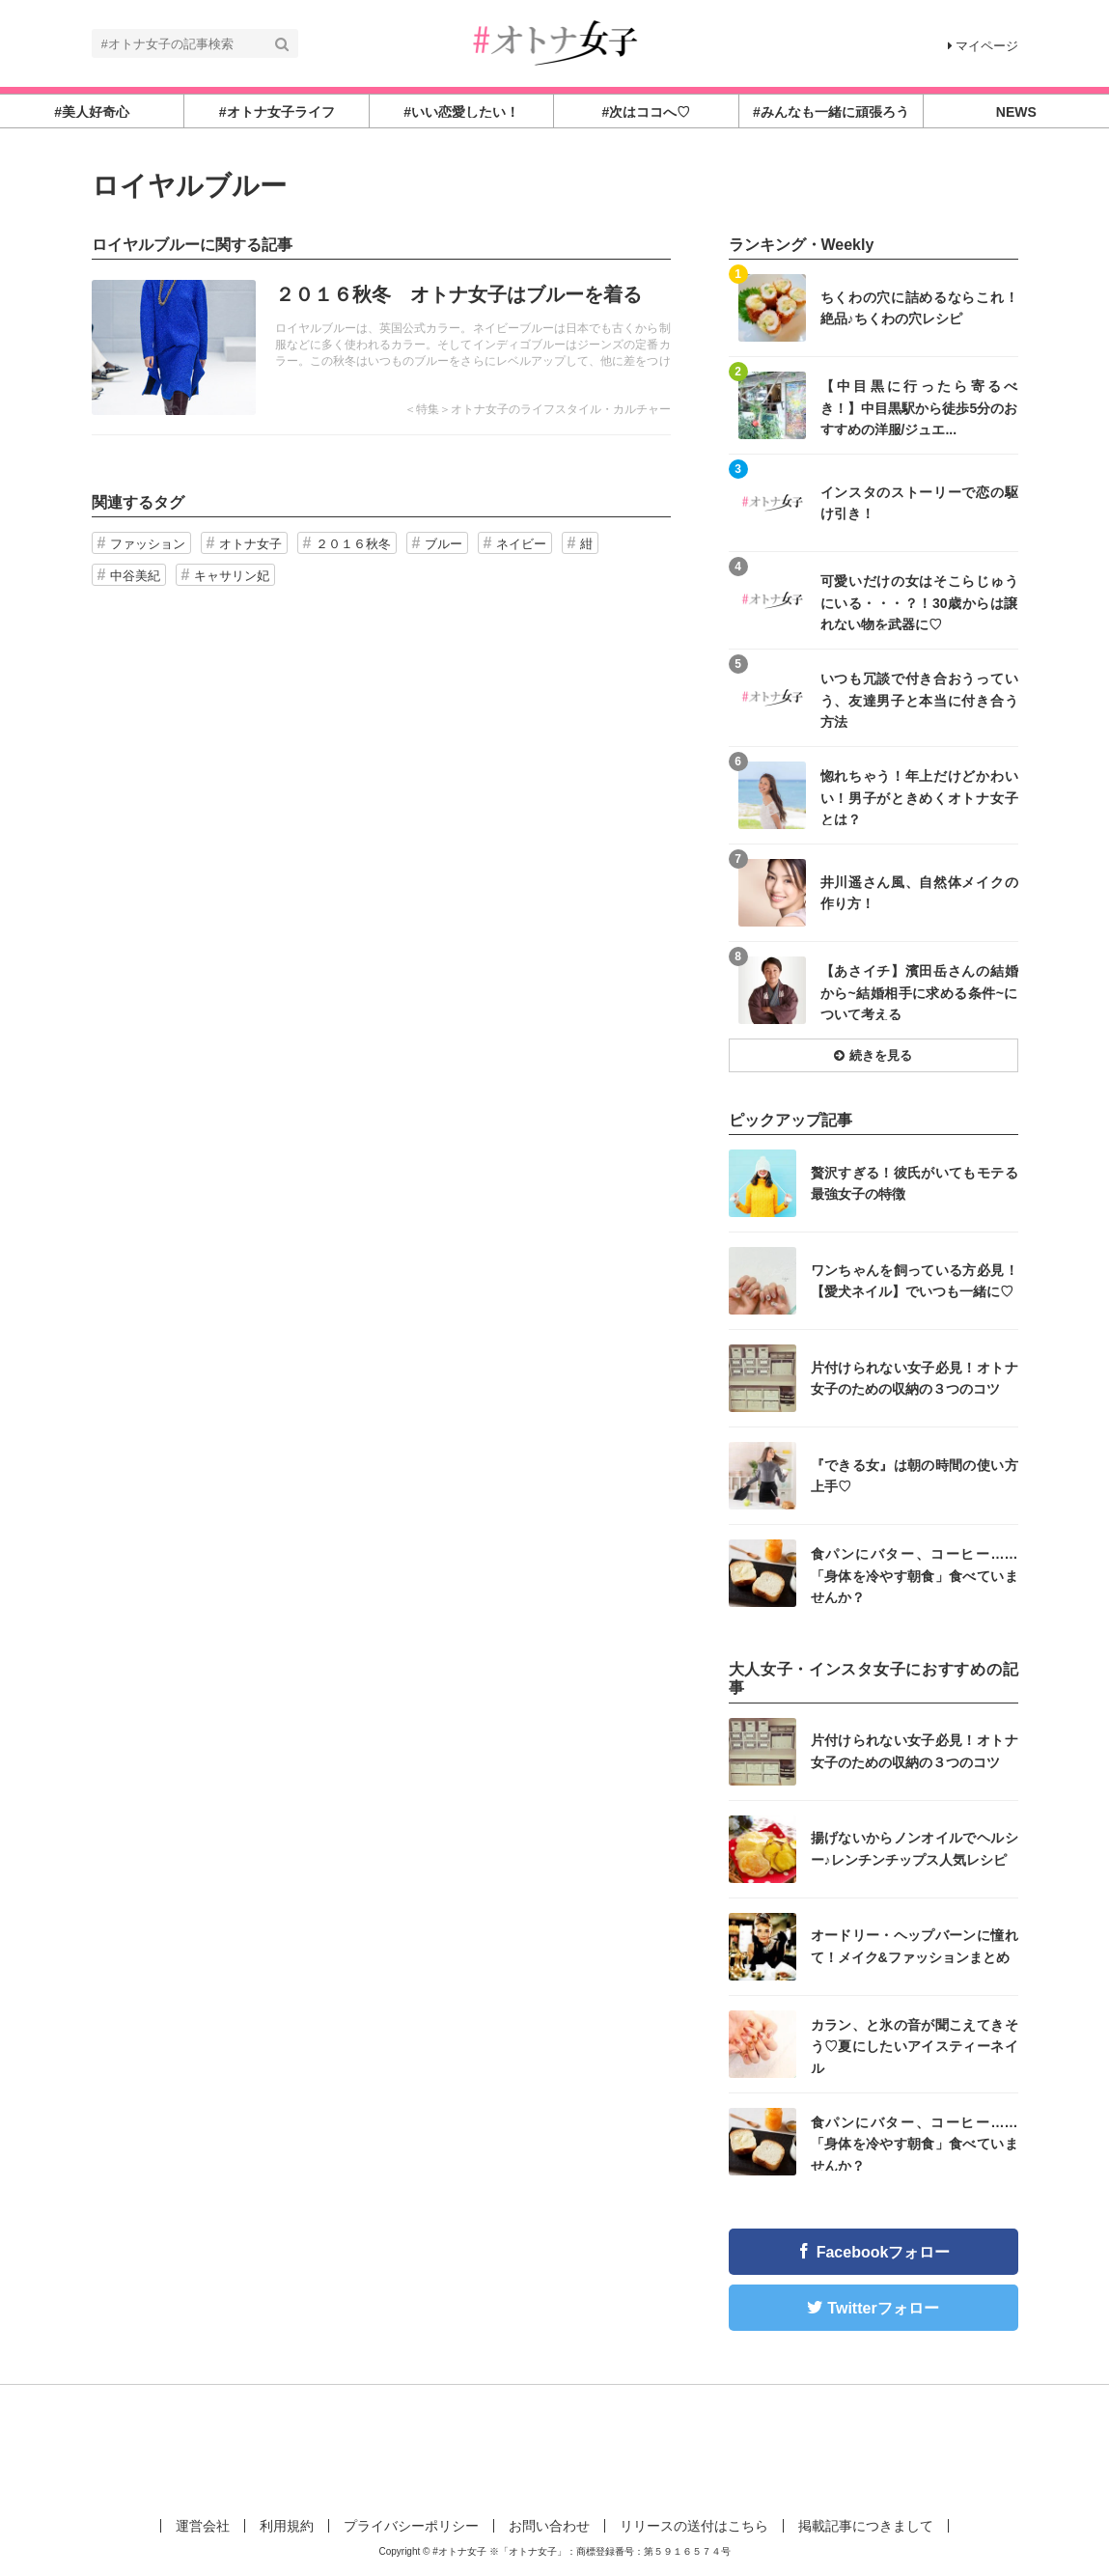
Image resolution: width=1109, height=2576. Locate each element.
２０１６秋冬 (353, 544)
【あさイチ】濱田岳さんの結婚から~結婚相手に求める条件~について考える (919, 991)
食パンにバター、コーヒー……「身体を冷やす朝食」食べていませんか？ (914, 1574)
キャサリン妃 (231, 575)
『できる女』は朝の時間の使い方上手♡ (914, 1475)
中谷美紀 (135, 575)
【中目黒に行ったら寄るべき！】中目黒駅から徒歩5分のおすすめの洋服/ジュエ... (919, 406)
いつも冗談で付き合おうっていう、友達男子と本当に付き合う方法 (919, 699)
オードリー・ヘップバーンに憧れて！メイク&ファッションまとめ (914, 1945)
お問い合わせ (549, 2526)
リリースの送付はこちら (694, 2526)
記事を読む (381, 347)
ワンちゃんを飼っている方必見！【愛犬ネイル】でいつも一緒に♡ (914, 1280)
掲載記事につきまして (865, 2526)
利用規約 (287, 2526)
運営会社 (203, 2526)
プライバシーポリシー (411, 2526)
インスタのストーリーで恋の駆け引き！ (919, 503)
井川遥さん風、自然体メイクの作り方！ (919, 892)
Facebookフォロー (884, 2252)
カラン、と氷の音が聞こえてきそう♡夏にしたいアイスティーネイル (914, 2045)
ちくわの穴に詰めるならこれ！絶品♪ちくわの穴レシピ (919, 308)
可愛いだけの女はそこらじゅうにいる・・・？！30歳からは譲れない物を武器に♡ (919, 601)
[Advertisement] (555, 2447)
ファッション (147, 544)
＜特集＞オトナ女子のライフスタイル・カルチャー (537, 409)
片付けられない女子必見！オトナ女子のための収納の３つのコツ (914, 1378)
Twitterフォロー (882, 2308)
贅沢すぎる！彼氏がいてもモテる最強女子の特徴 (914, 1183)
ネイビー (521, 544)
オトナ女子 (250, 544)
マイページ (983, 46)
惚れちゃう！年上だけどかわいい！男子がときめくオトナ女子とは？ (919, 796)
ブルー (443, 544)
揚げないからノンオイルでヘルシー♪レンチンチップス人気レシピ (914, 1848)
